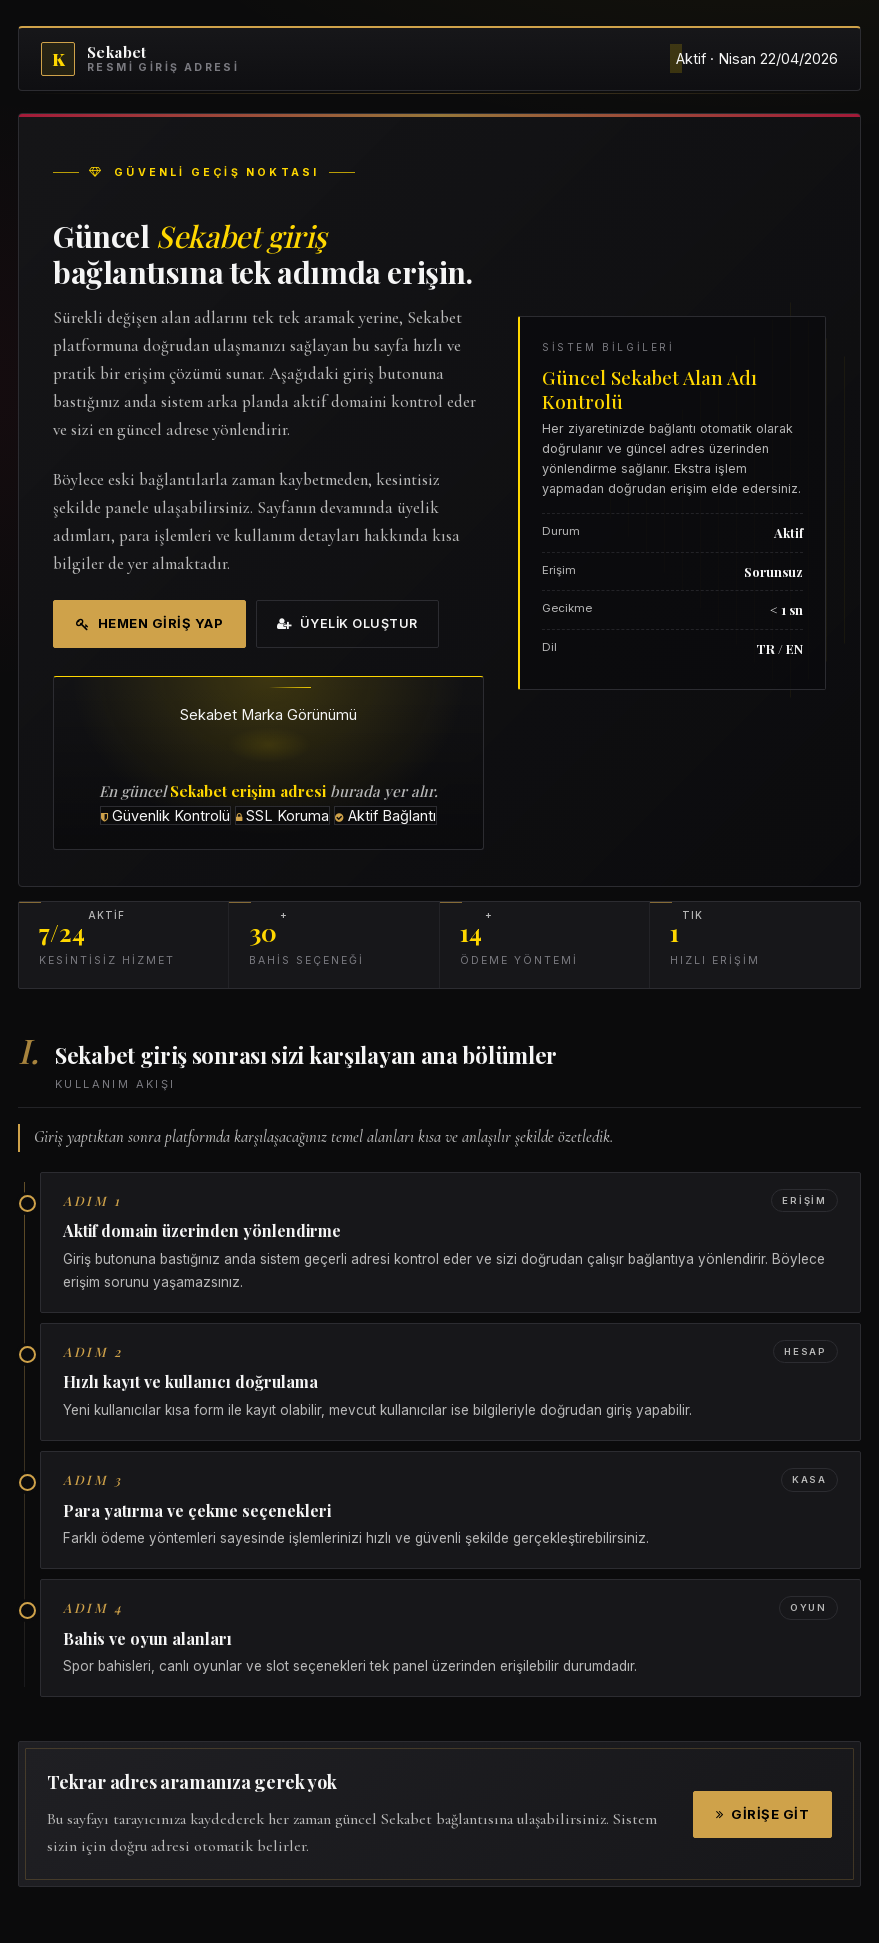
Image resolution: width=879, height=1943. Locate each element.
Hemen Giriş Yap (149, 623)
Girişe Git (763, 1814)
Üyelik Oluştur (347, 623)
